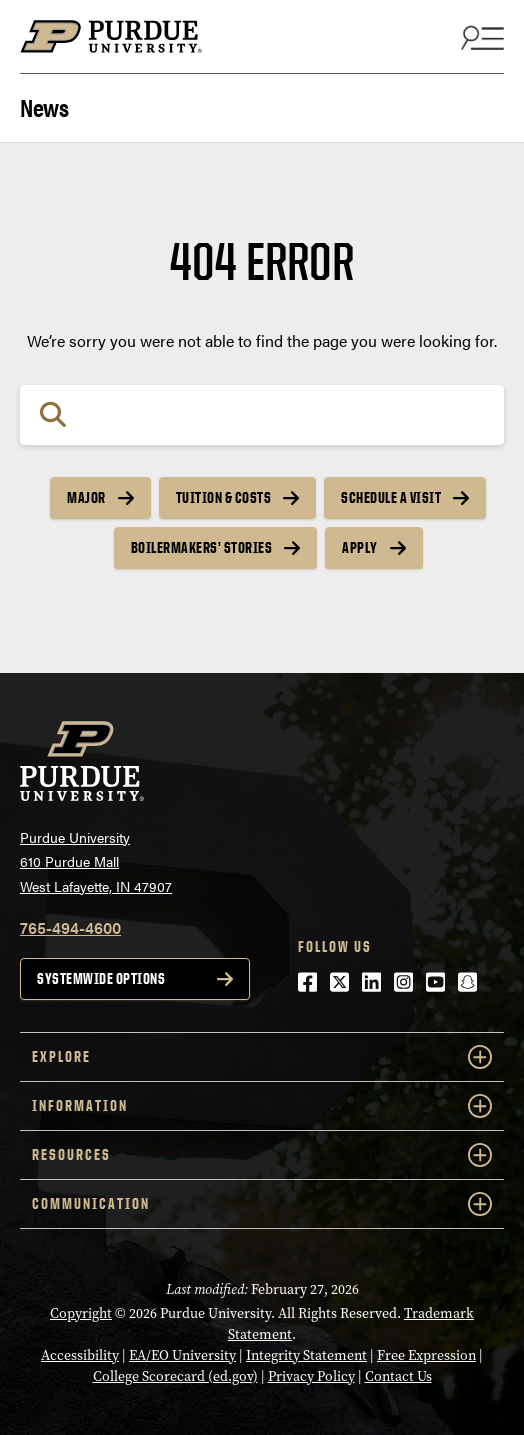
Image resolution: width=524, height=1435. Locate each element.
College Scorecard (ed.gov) (175, 1376)
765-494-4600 (70, 927)
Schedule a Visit (391, 497)
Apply (360, 547)
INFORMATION (262, 1106)
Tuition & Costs (224, 497)
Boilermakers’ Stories (202, 547)
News (44, 105)
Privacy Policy (311, 1376)
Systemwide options (101, 978)
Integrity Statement (306, 1355)
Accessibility (80, 1355)
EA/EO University (182, 1355)
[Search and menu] (480, 37)
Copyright (81, 1313)
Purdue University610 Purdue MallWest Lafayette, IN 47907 (96, 861)
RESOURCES (262, 1155)
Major (86, 497)
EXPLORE (262, 1057)
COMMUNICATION (262, 1204)
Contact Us (398, 1376)
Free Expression (426, 1355)
